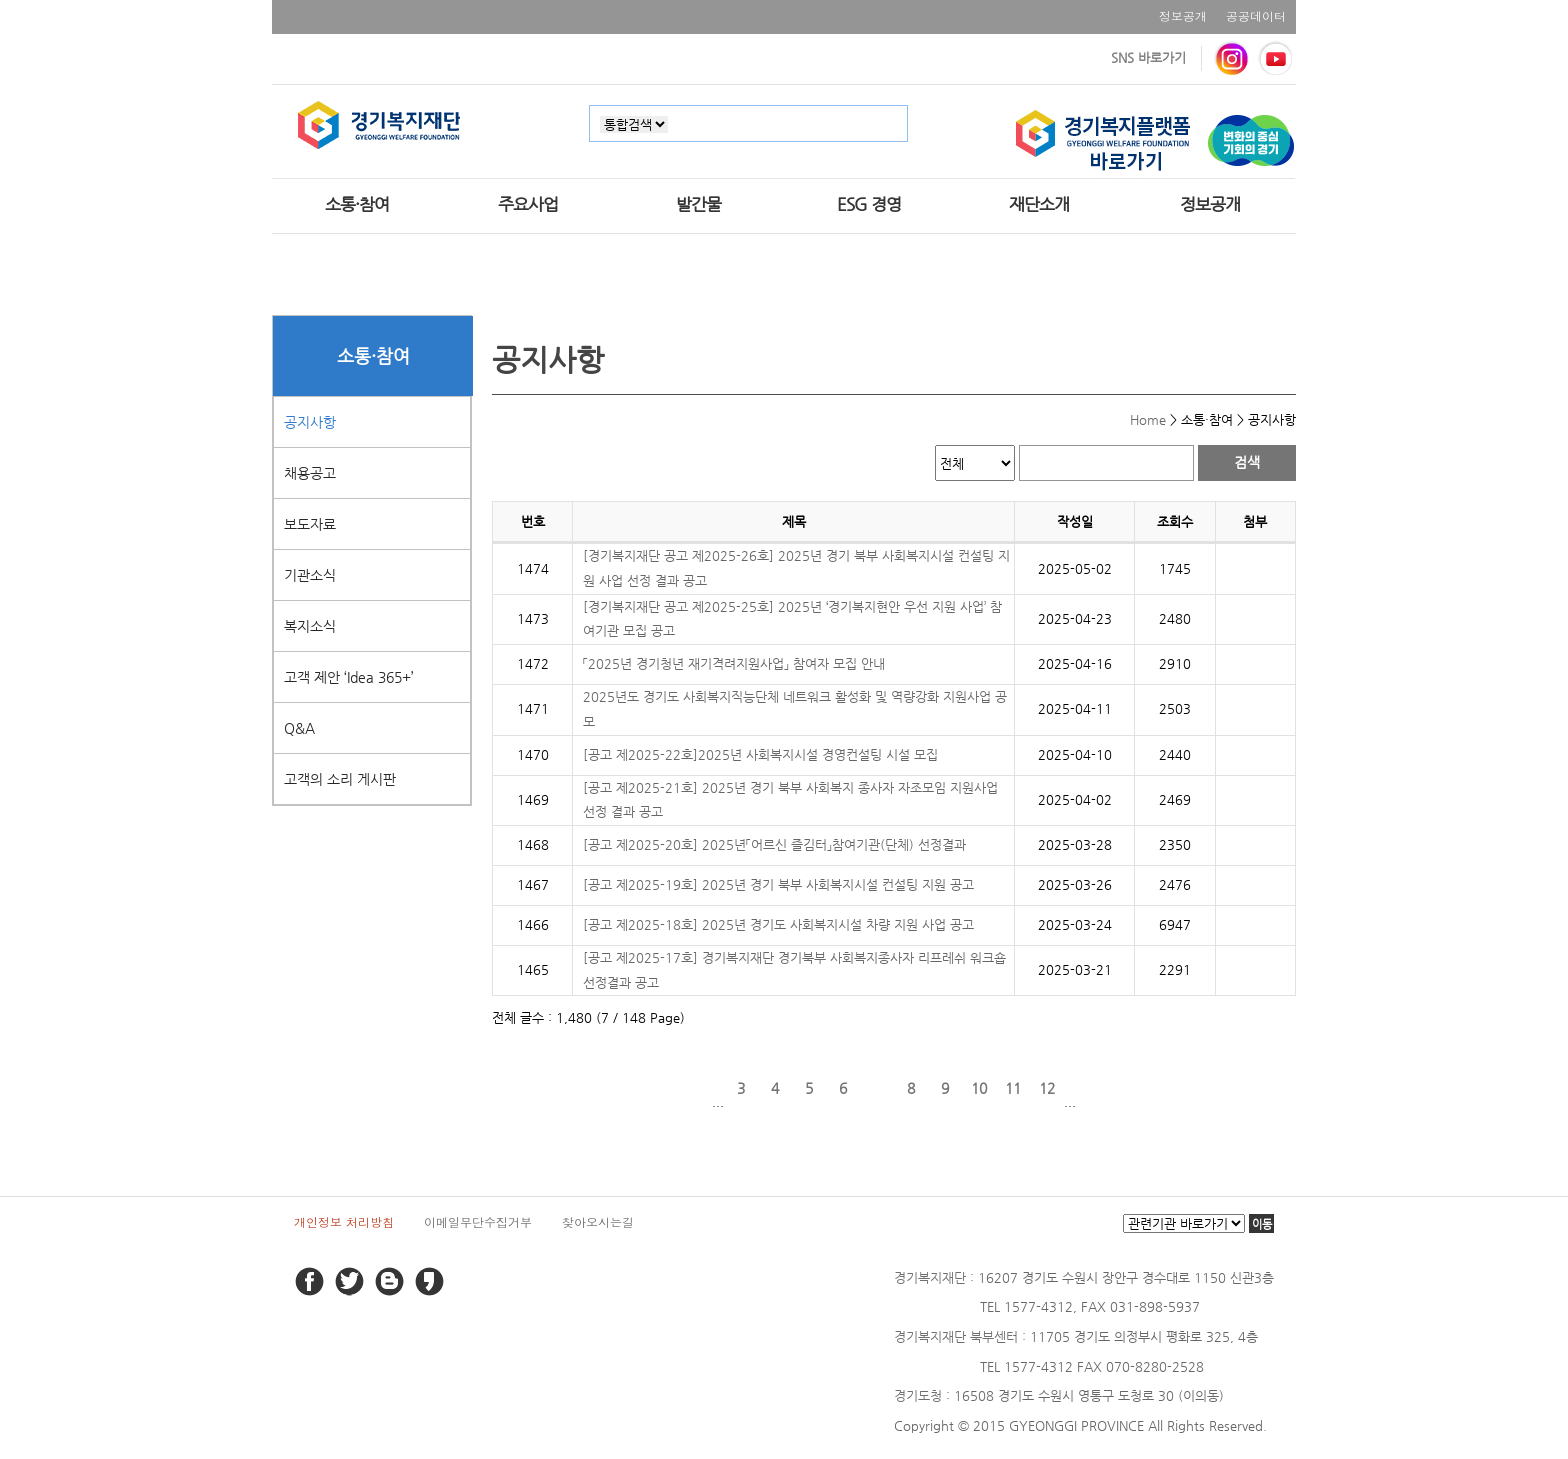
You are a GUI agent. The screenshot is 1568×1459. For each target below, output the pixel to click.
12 (1047, 1088)
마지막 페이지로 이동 (1127, 1088)
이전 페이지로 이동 (695, 1088)
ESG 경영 (869, 204)
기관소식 (310, 575)
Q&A (299, 728)
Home (1148, 419)
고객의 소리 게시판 (340, 779)
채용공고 (310, 473)
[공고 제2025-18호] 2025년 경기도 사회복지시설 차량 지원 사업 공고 (778, 924)
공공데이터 (1256, 15)
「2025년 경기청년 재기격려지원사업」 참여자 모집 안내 (734, 663)
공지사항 (310, 422)
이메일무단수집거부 (478, 1221)
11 (1013, 1088)
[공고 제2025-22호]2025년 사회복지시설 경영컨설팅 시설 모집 (760, 754)
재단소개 (1039, 204)
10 (979, 1088)
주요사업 (528, 204)
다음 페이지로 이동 (1093, 1088)
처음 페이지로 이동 (661, 1088)
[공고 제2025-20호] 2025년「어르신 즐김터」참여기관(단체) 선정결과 (774, 844)
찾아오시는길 (598, 1221)
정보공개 (1183, 15)
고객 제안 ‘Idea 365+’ (349, 677)
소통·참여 (357, 204)
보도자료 (310, 524)
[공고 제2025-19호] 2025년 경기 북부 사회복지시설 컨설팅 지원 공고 (778, 884)
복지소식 (310, 626)
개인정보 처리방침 (344, 1221)
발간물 (698, 204)
